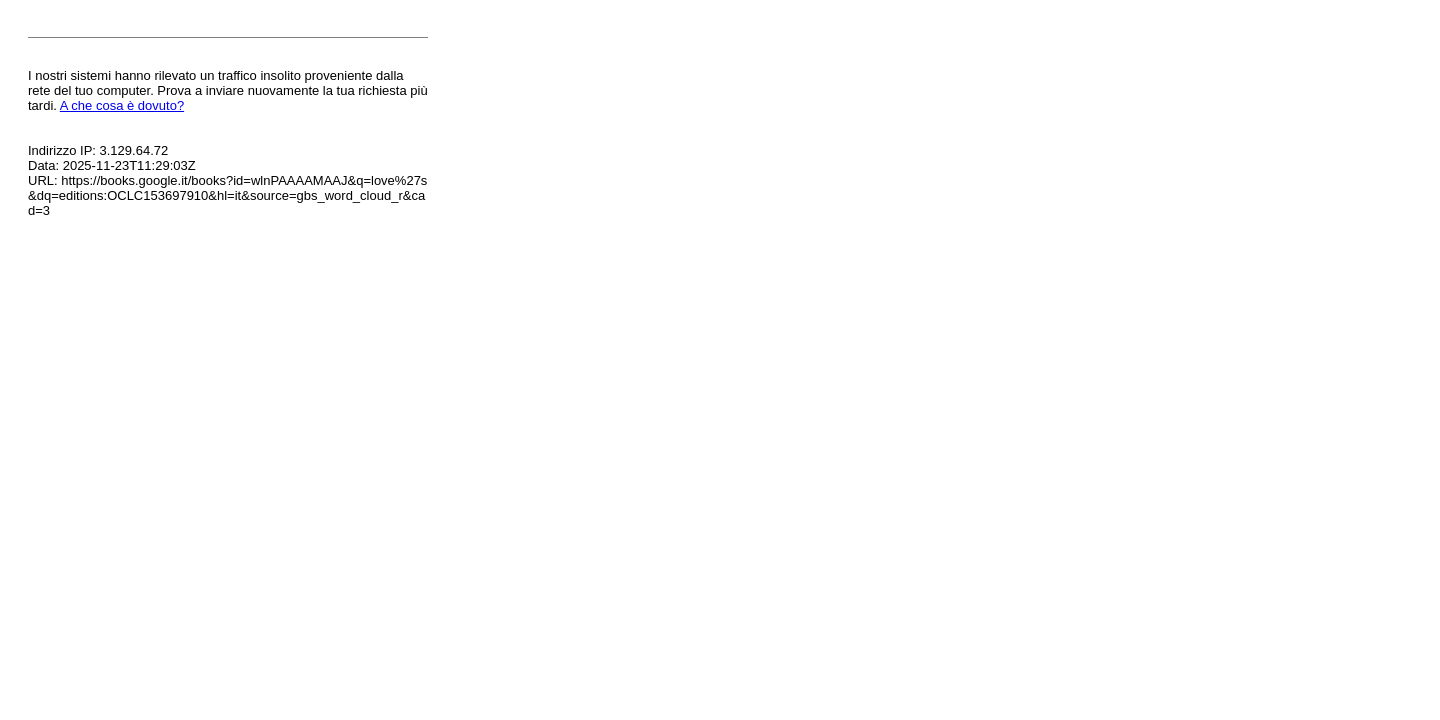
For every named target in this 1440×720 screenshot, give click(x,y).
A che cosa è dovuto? (122, 105)
